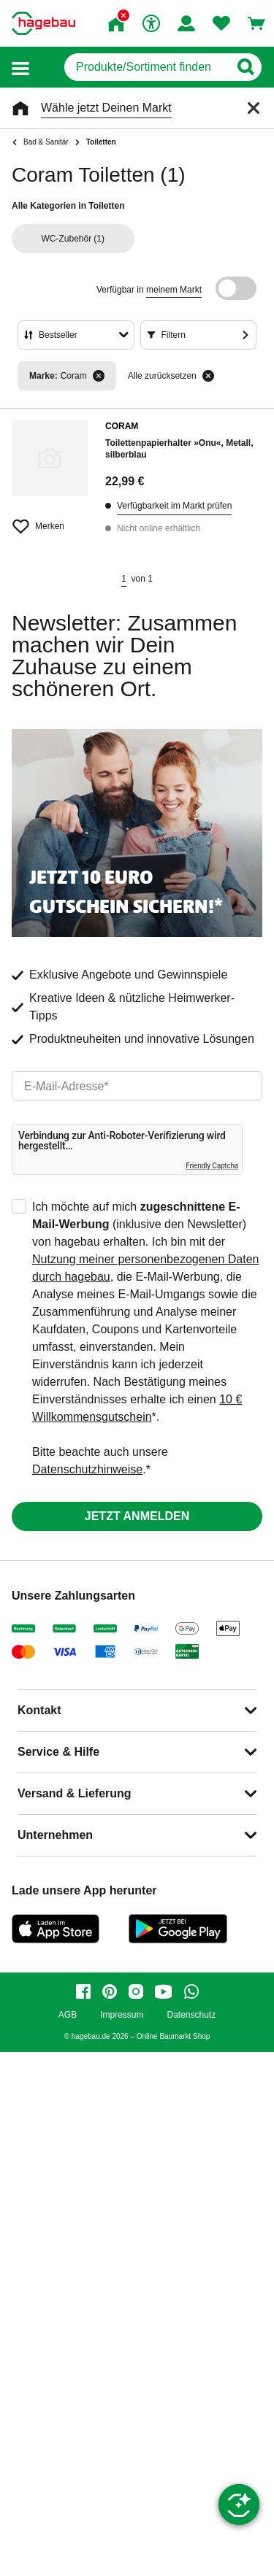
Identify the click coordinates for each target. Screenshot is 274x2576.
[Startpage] (43, 23)
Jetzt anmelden (137, 1516)
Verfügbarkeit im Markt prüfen (174, 506)
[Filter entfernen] (98, 376)
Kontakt (39, 1710)
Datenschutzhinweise (87, 1469)
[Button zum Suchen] (245, 67)
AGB (67, 2015)
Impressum (121, 2015)
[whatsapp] (191, 1991)
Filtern (173, 335)
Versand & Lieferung (75, 1793)
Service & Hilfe (58, 1752)
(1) (72, 238)
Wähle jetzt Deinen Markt (106, 107)
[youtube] (163, 1991)
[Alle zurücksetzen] (208, 376)
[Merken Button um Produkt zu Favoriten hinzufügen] (50, 520)
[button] (20, 67)
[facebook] (83, 1991)
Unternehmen (55, 1835)
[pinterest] (109, 1991)
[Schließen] (253, 108)
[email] (137, 1086)
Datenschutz (191, 2015)
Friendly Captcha (212, 1166)
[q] (146, 67)
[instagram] (136, 1991)
